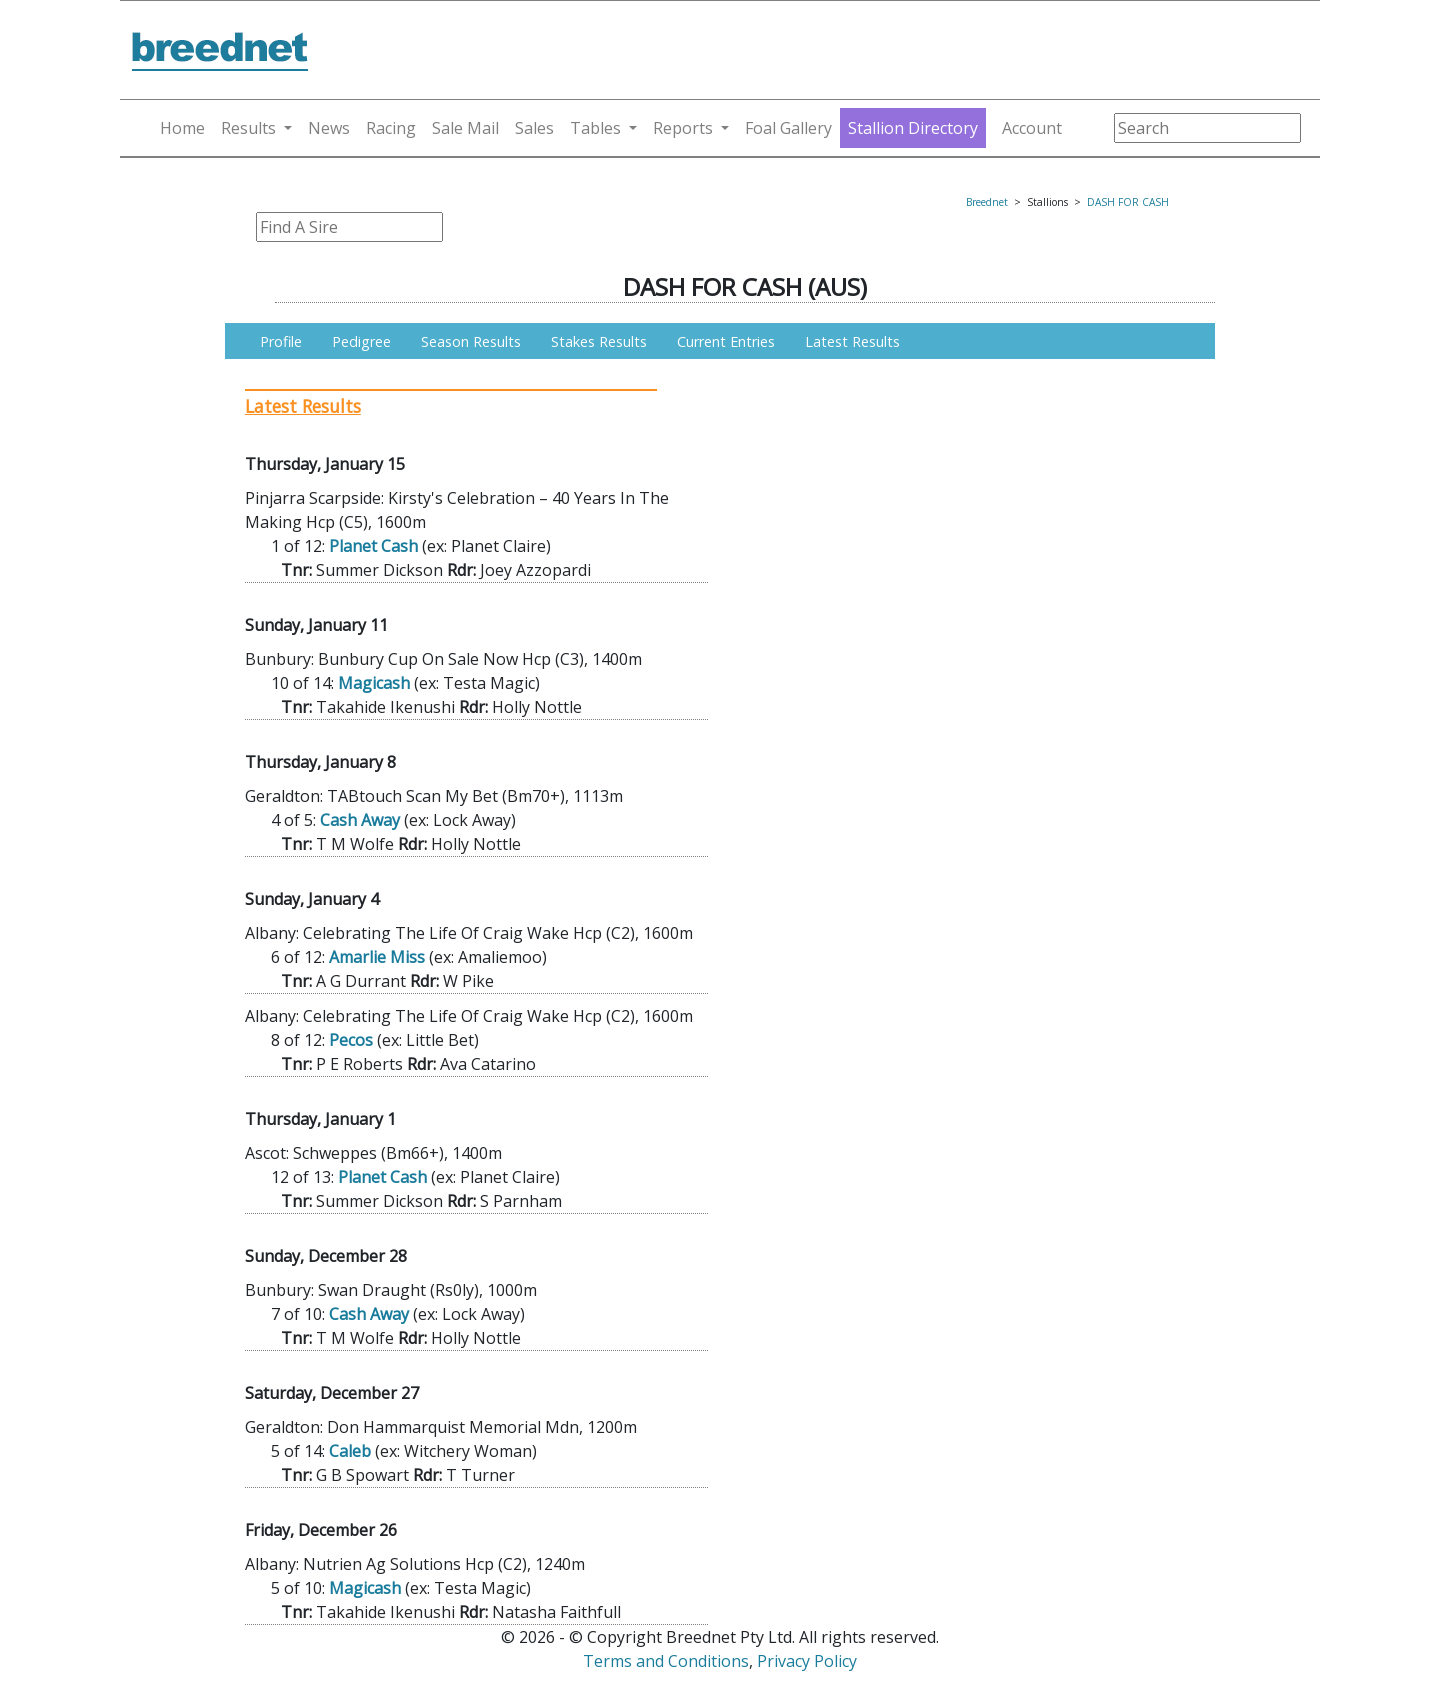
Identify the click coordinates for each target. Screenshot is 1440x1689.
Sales (534, 128)
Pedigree (361, 341)
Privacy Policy (807, 1661)
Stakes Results (599, 341)
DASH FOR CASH (1128, 202)
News (329, 128)
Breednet (987, 202)
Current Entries (726, 341)
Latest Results (852, 341)
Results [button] (248, 128)
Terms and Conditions (666, 1661)
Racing (391, 128)
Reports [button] (683, 128)
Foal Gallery (788, 128)
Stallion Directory (913, 128)
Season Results (471, 341)
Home (182, 128)
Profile (281, 341)
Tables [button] (595, 128)
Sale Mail (465, 128)
